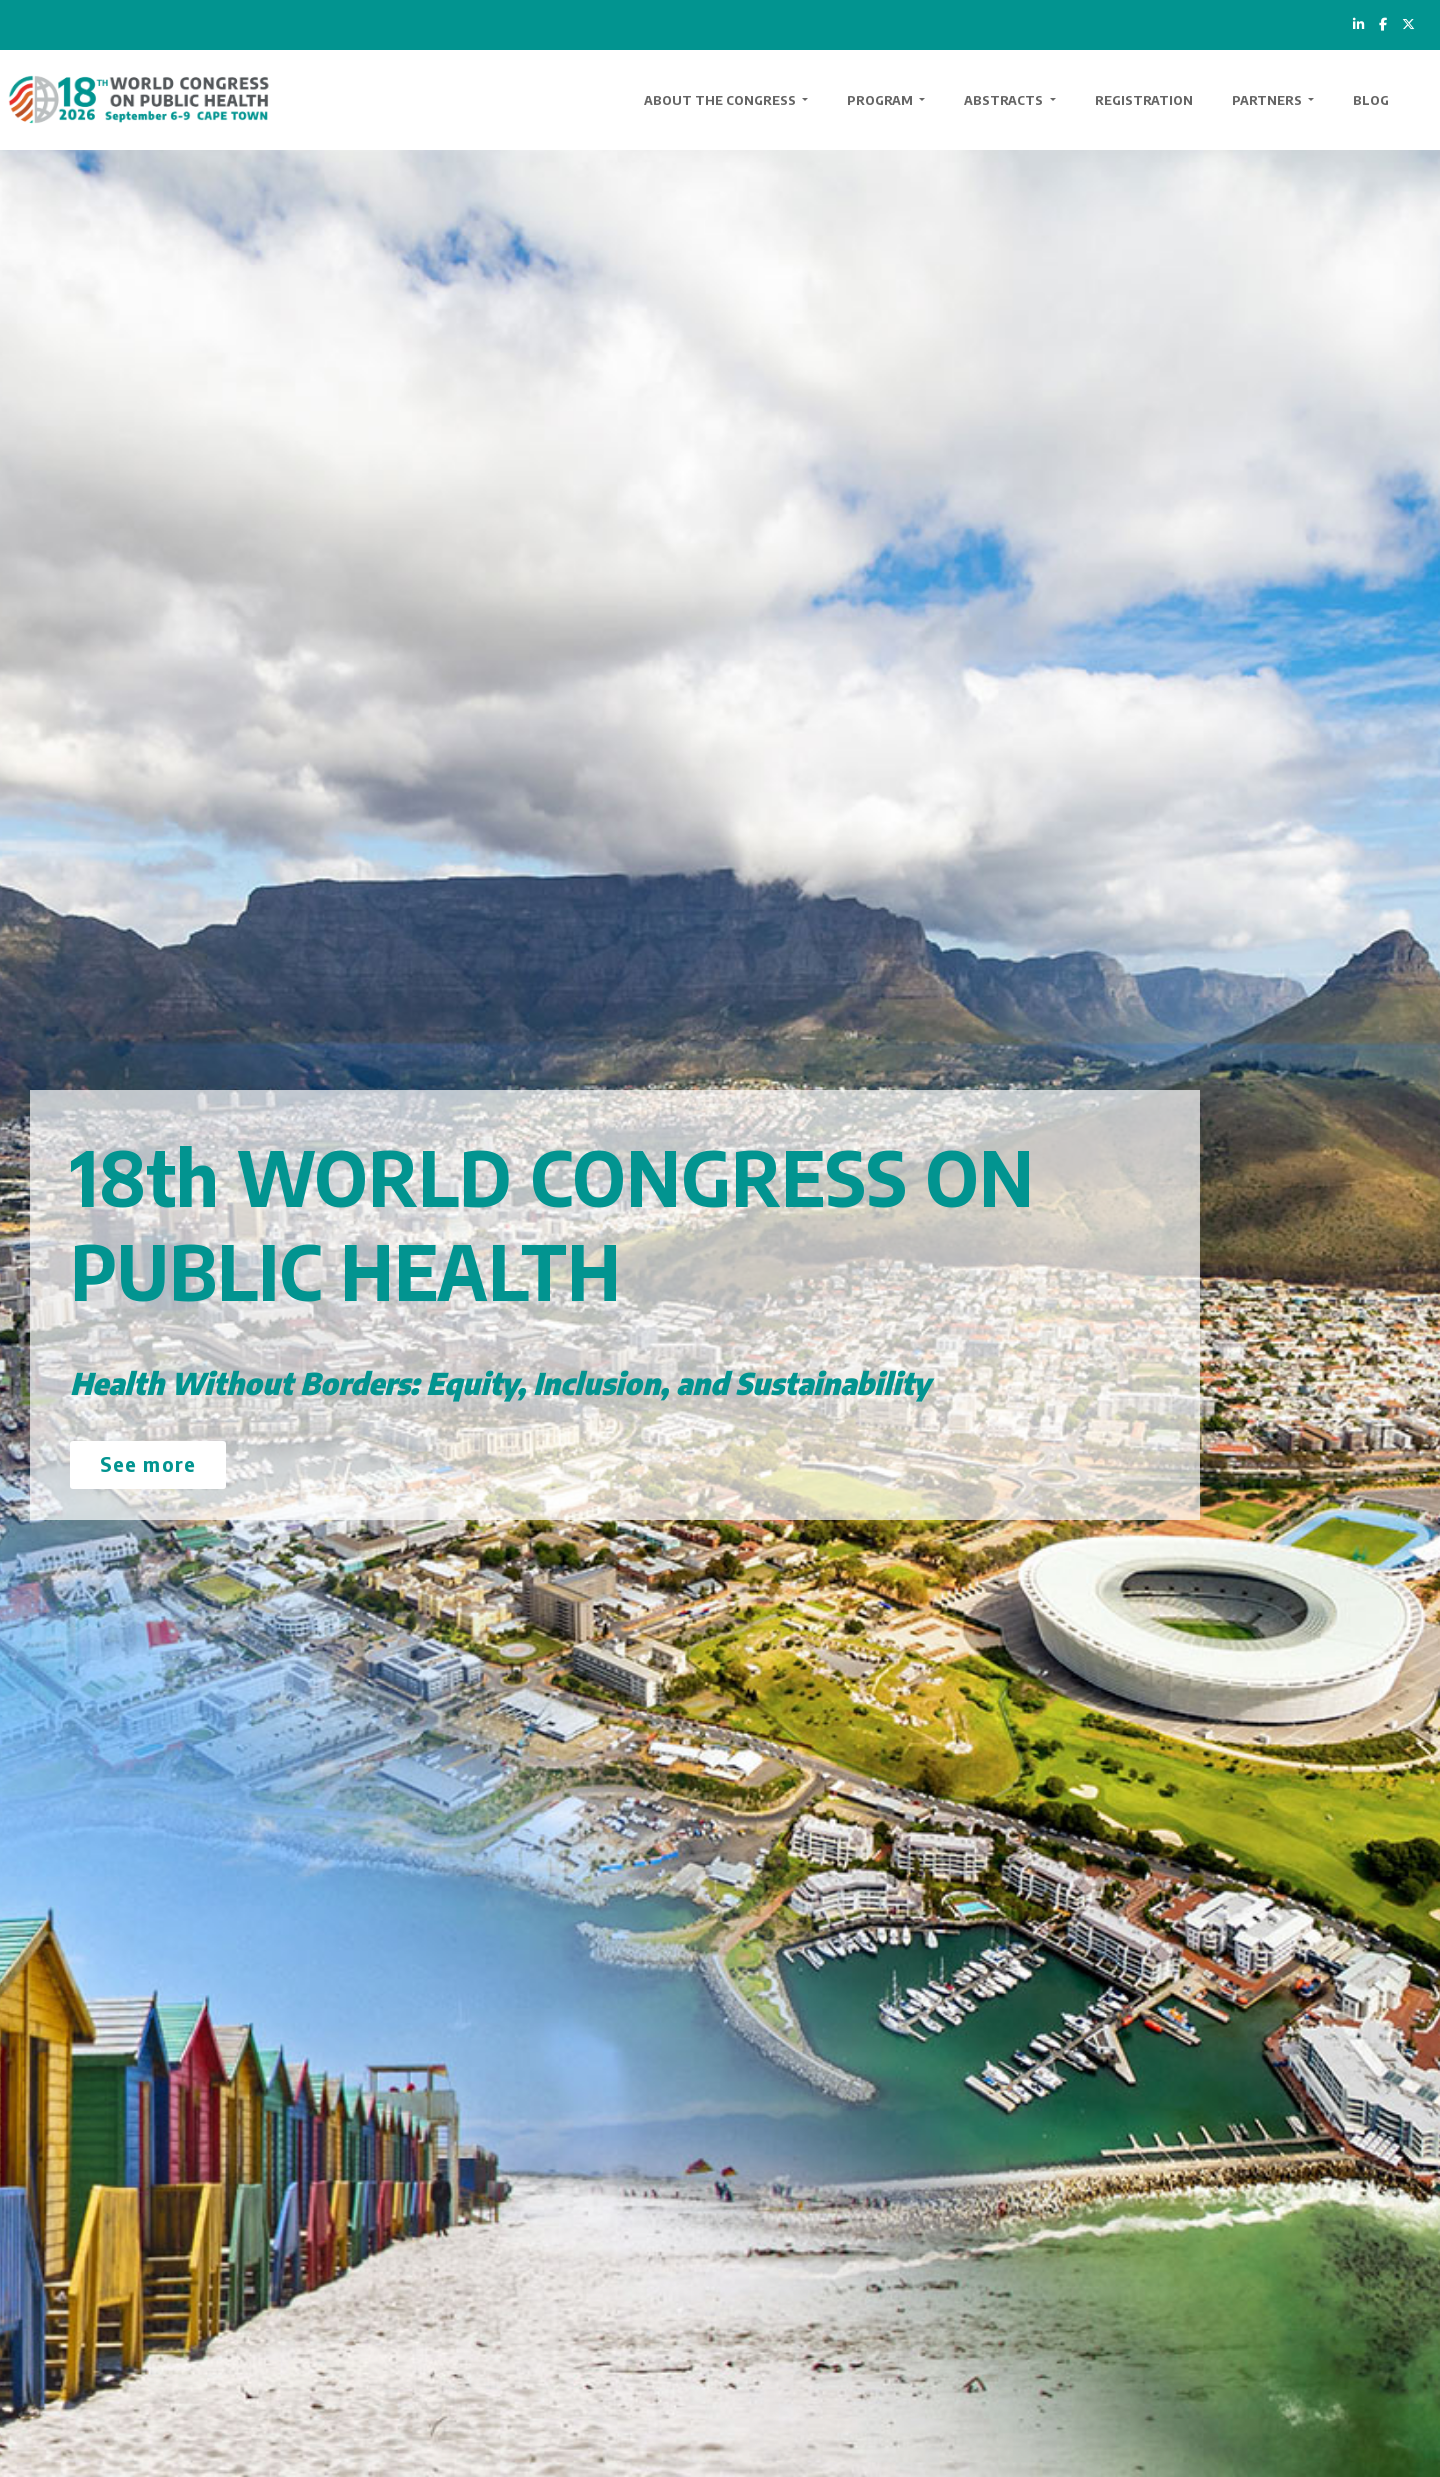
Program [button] (881, 100)
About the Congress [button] (721, 100)
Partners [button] (1268, 100)
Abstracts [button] (1005, 100)
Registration (1144, 100)
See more (148, 1463)
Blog (1371, 100)
